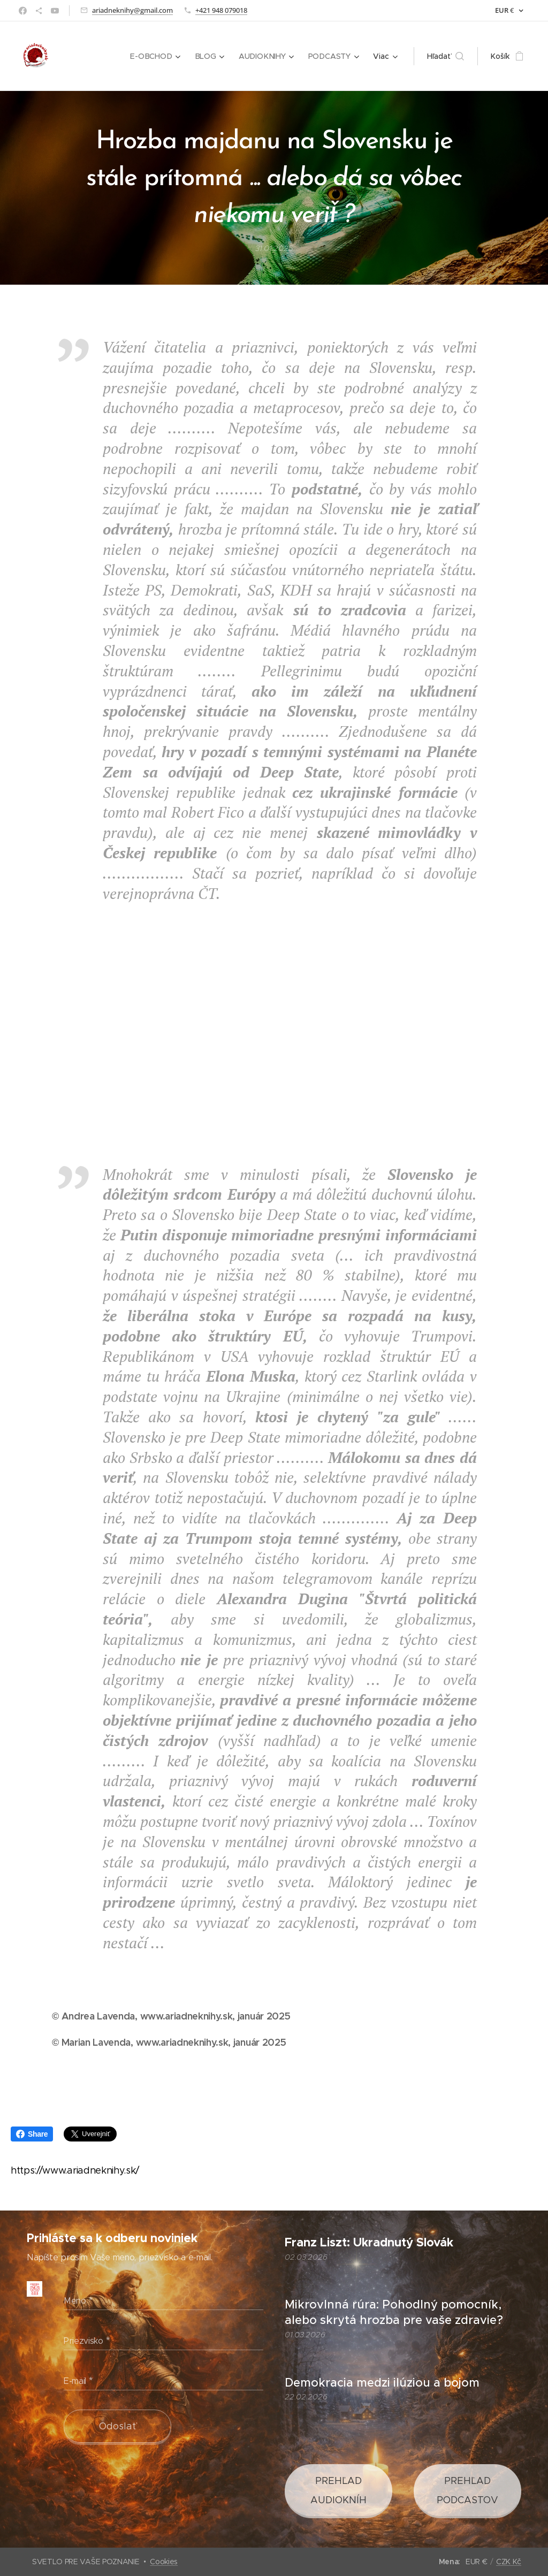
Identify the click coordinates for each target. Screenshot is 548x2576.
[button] (445, 56)
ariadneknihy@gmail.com (132, 10)
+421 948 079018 (221, 10)
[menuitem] (158, 56)
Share (32, 2134)
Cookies (164, 2561)
